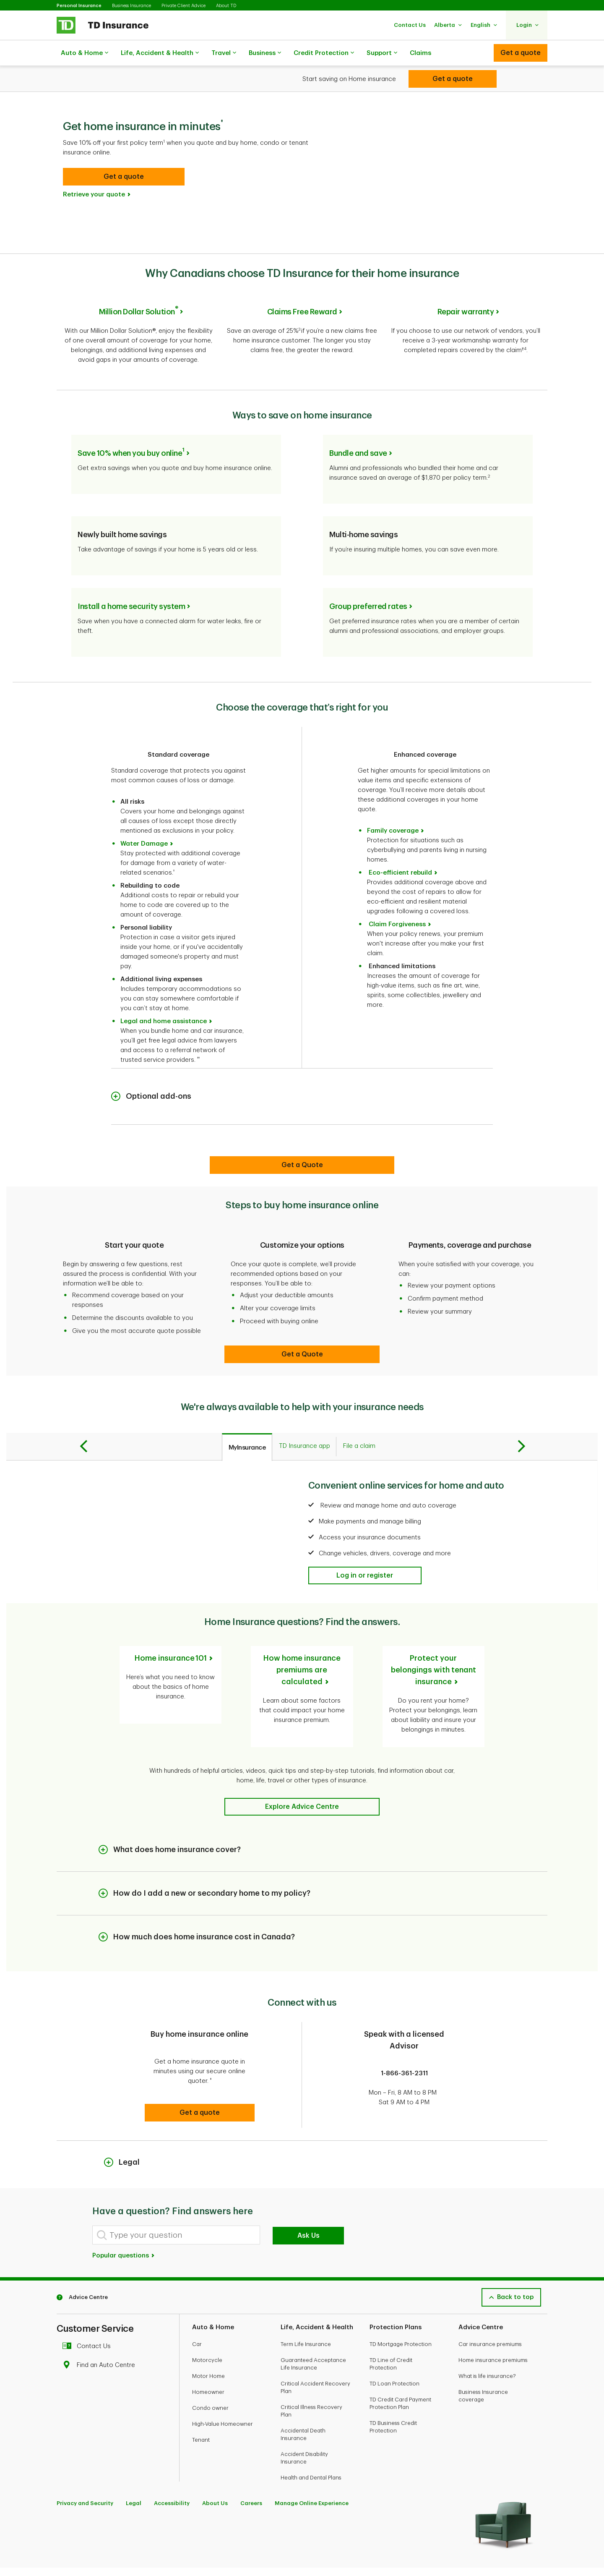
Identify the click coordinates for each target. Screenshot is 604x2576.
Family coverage (393, 803)
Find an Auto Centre (101, 2328)
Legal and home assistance (163, 994)
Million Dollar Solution (138, 291)
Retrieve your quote (94, 173)
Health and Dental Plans (311, 2440)
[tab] (247, 1420)
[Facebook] (64, 2547)
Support (382, 53)
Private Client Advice (183, 5)
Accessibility (172, 2466)
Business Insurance (131, 5)
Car (197, 2307)
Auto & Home (84, 53)
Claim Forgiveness (397, 897)
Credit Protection (324, 53)
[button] (410, 24)
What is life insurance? (487, 2339)
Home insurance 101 (171, 1631)
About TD (226, 5)
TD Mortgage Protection (401, 2307)
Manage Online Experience (312, 2466)
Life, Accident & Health (160, 53)
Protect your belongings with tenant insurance (433, 1642)
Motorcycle (207, 2323)
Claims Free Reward (302, 291)
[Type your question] (176, 2198)
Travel (223, 53)
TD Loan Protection (394, 2346)
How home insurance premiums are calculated (302, 1642)
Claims (420, 53)
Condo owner (210, 2371)
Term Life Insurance (306, 2307)
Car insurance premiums (490, 2307)
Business (265, 53)
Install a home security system (131, 579)
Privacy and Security (85, 2466)
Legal (133, 2466)
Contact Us (89, 2309)
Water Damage (144, 816)
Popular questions (123, 2218)
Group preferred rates (368, 579)
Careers (251, 2466)
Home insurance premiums (493, 2323)
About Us (215, 2466)
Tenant (201, 2403)
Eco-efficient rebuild (400, 845)
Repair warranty (465, 291)
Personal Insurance (79, 5)
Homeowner (208, 2355)
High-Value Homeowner (222, 2387)
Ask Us (308, 2198)
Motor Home (208, 2339)
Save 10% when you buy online (131, 426)
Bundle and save (358, 426)
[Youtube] (83, 2547)
